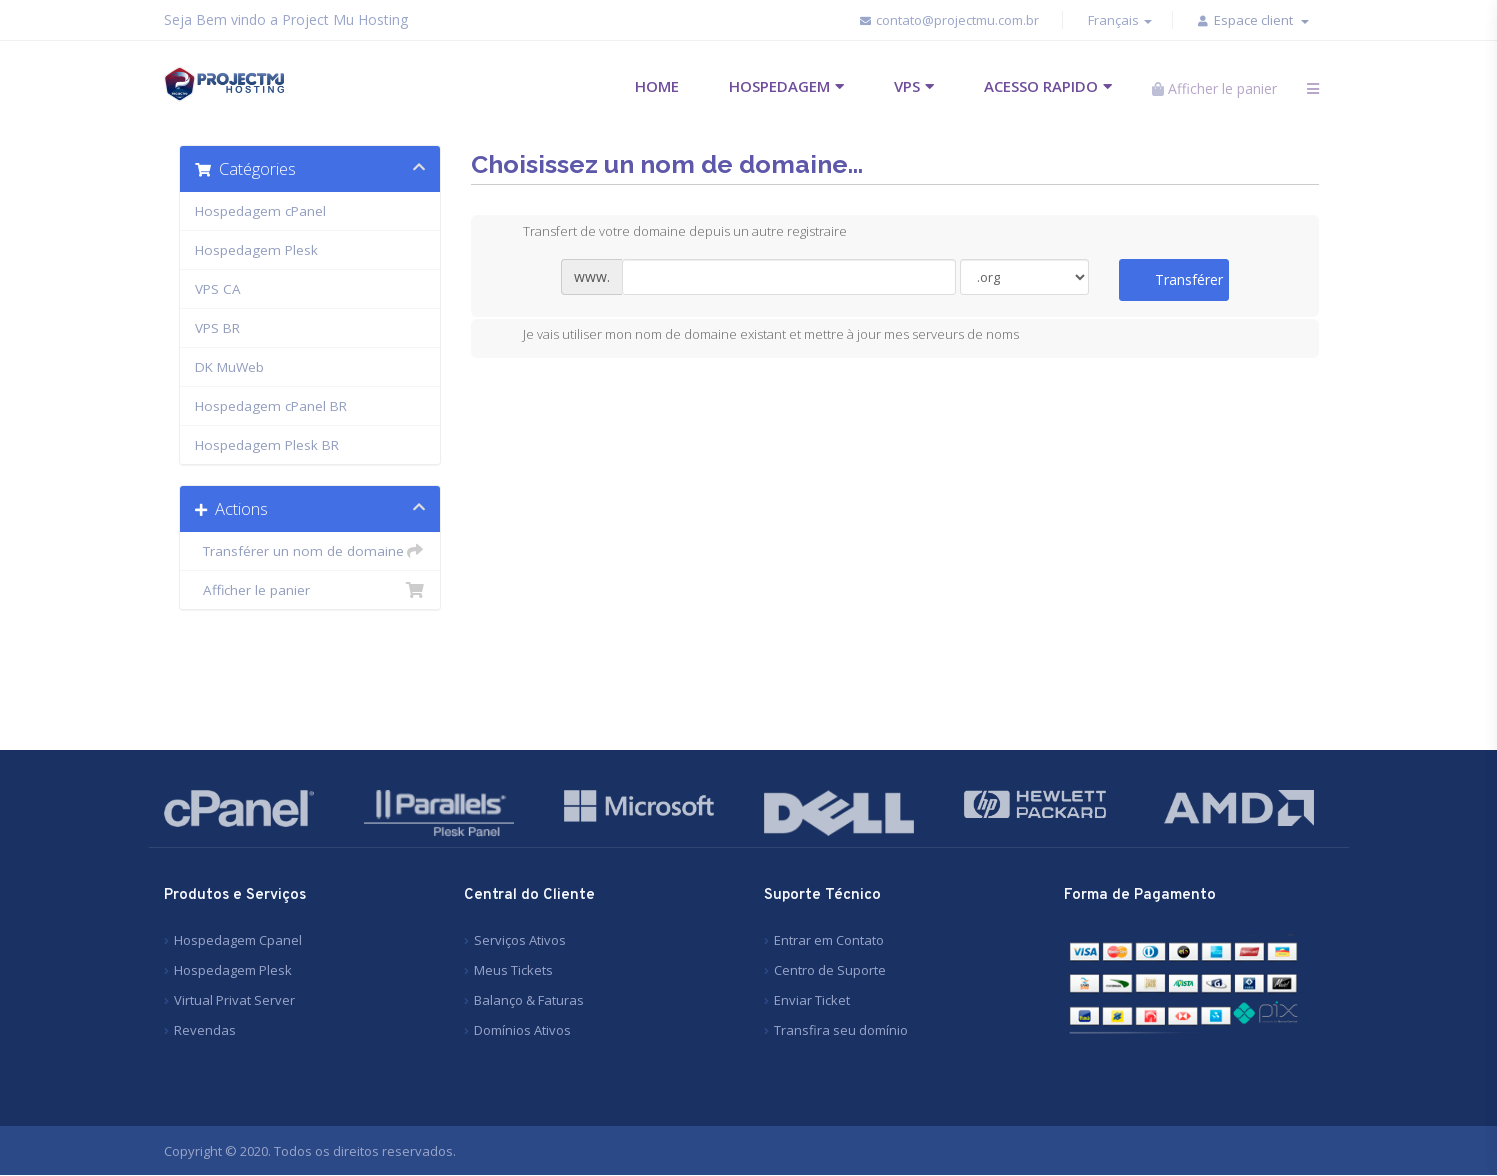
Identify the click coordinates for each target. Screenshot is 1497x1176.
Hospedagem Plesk (256, 250)
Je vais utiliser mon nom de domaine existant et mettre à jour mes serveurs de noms (755, 337)
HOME (657, 86)
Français (1120, 20)
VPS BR (217, 328)
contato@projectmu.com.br (950, 20)
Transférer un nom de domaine (310, 551)
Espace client (1261, 20)
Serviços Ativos (520, 940)
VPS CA (218, 289)
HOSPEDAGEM (779, 86)
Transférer (1189, 279)
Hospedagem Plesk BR (267, 445)
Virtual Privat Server (234, 1000)
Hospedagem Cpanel (238, 940)
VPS (907, 86)
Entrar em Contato (829, 940)
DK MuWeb (229, 367)
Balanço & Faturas (529, 1000)
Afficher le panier (310, 590)
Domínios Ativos (522, 1030)
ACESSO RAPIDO (1041, 86)
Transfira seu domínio (841, 1030)
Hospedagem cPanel (260, 211)
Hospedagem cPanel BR (271, 406)
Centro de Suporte (830, 970)
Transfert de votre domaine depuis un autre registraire (669, 233)
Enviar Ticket (812, 1000)
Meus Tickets (513, 970)
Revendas (205, 1030)
